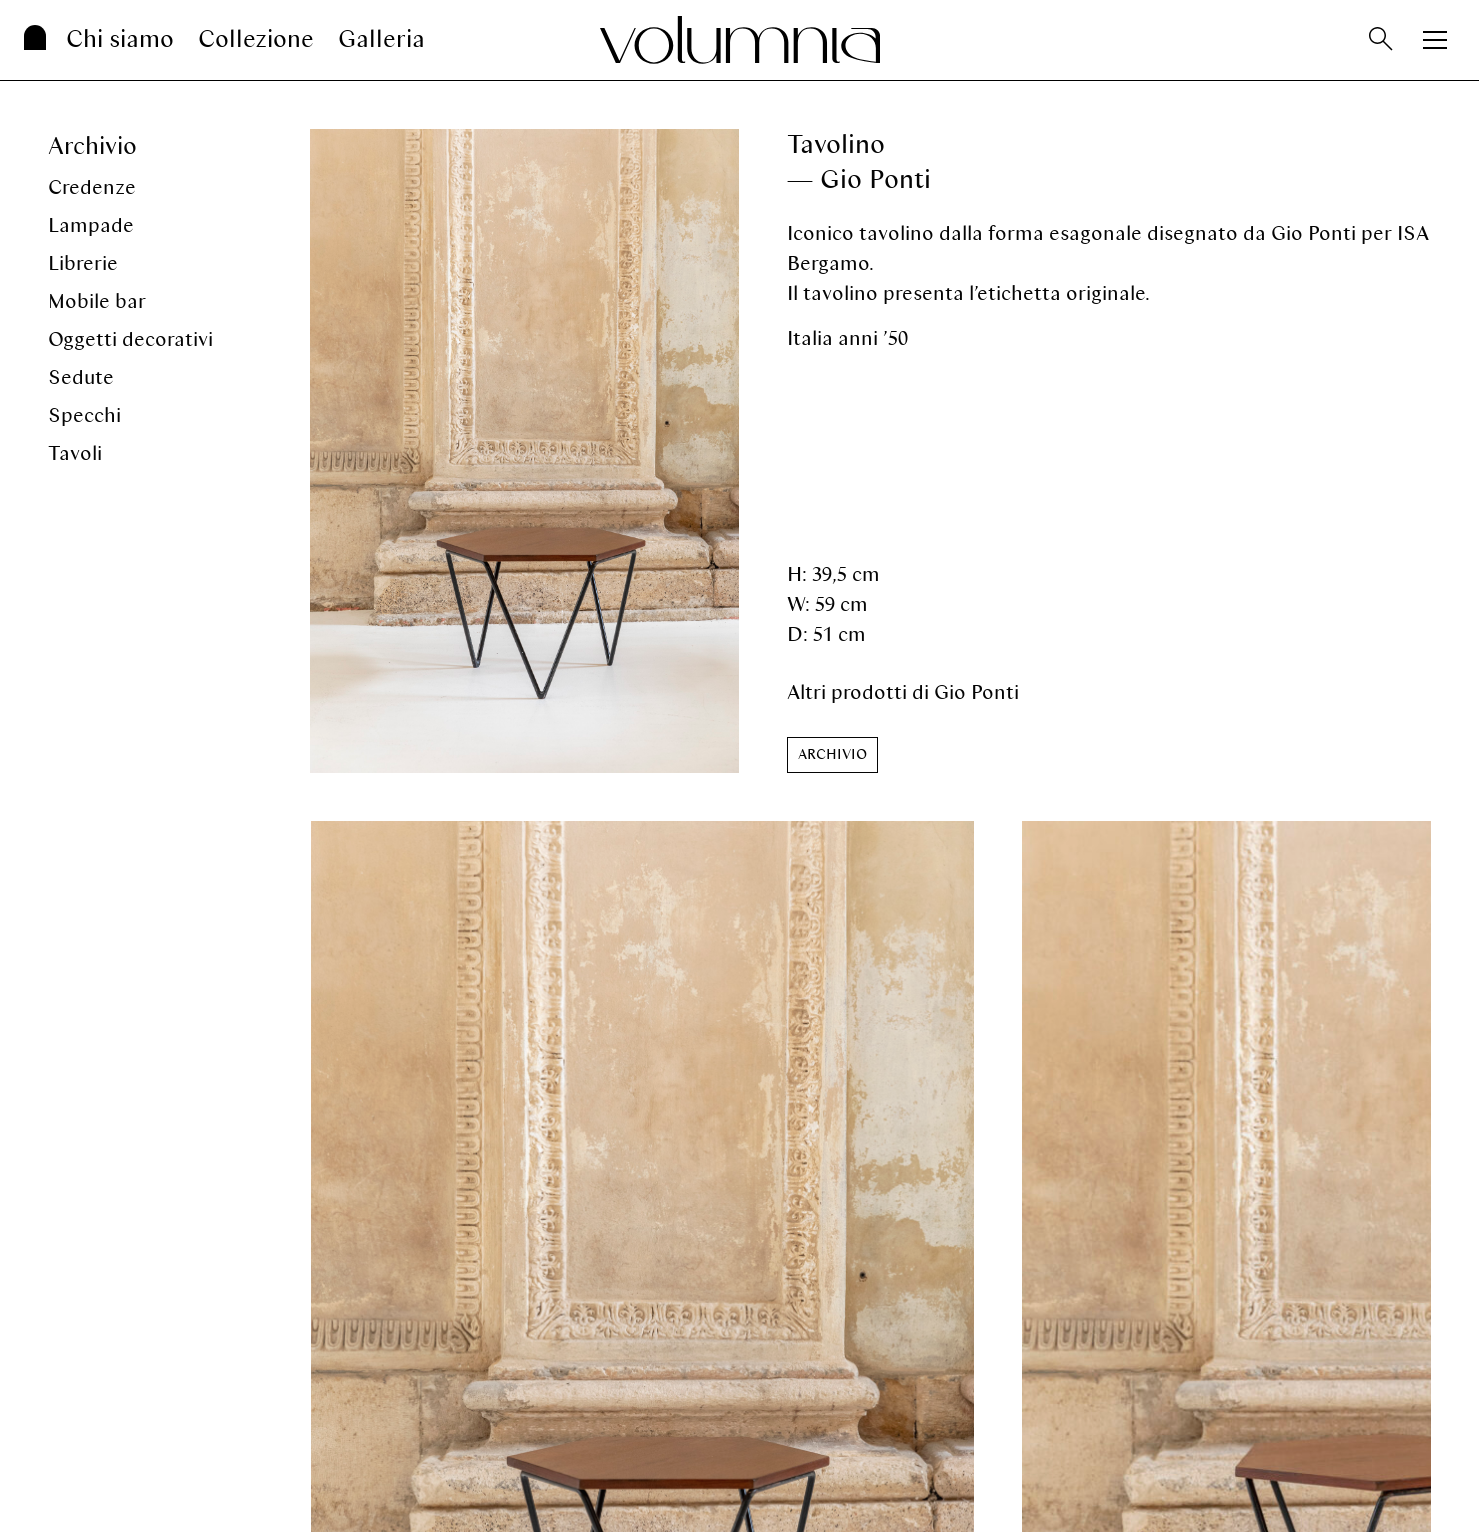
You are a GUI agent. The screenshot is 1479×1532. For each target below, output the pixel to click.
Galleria (381, 39)
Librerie (83, 263)
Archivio (92, 146)
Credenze (92, 187)
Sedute (81, 377)
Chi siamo (120, 39)
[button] (832, 755)
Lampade (91, 225)
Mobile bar (97, 301)
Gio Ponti (976, 692)
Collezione (256, 39)
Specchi (84, 415)
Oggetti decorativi (130, 339)
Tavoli (75, 453)
